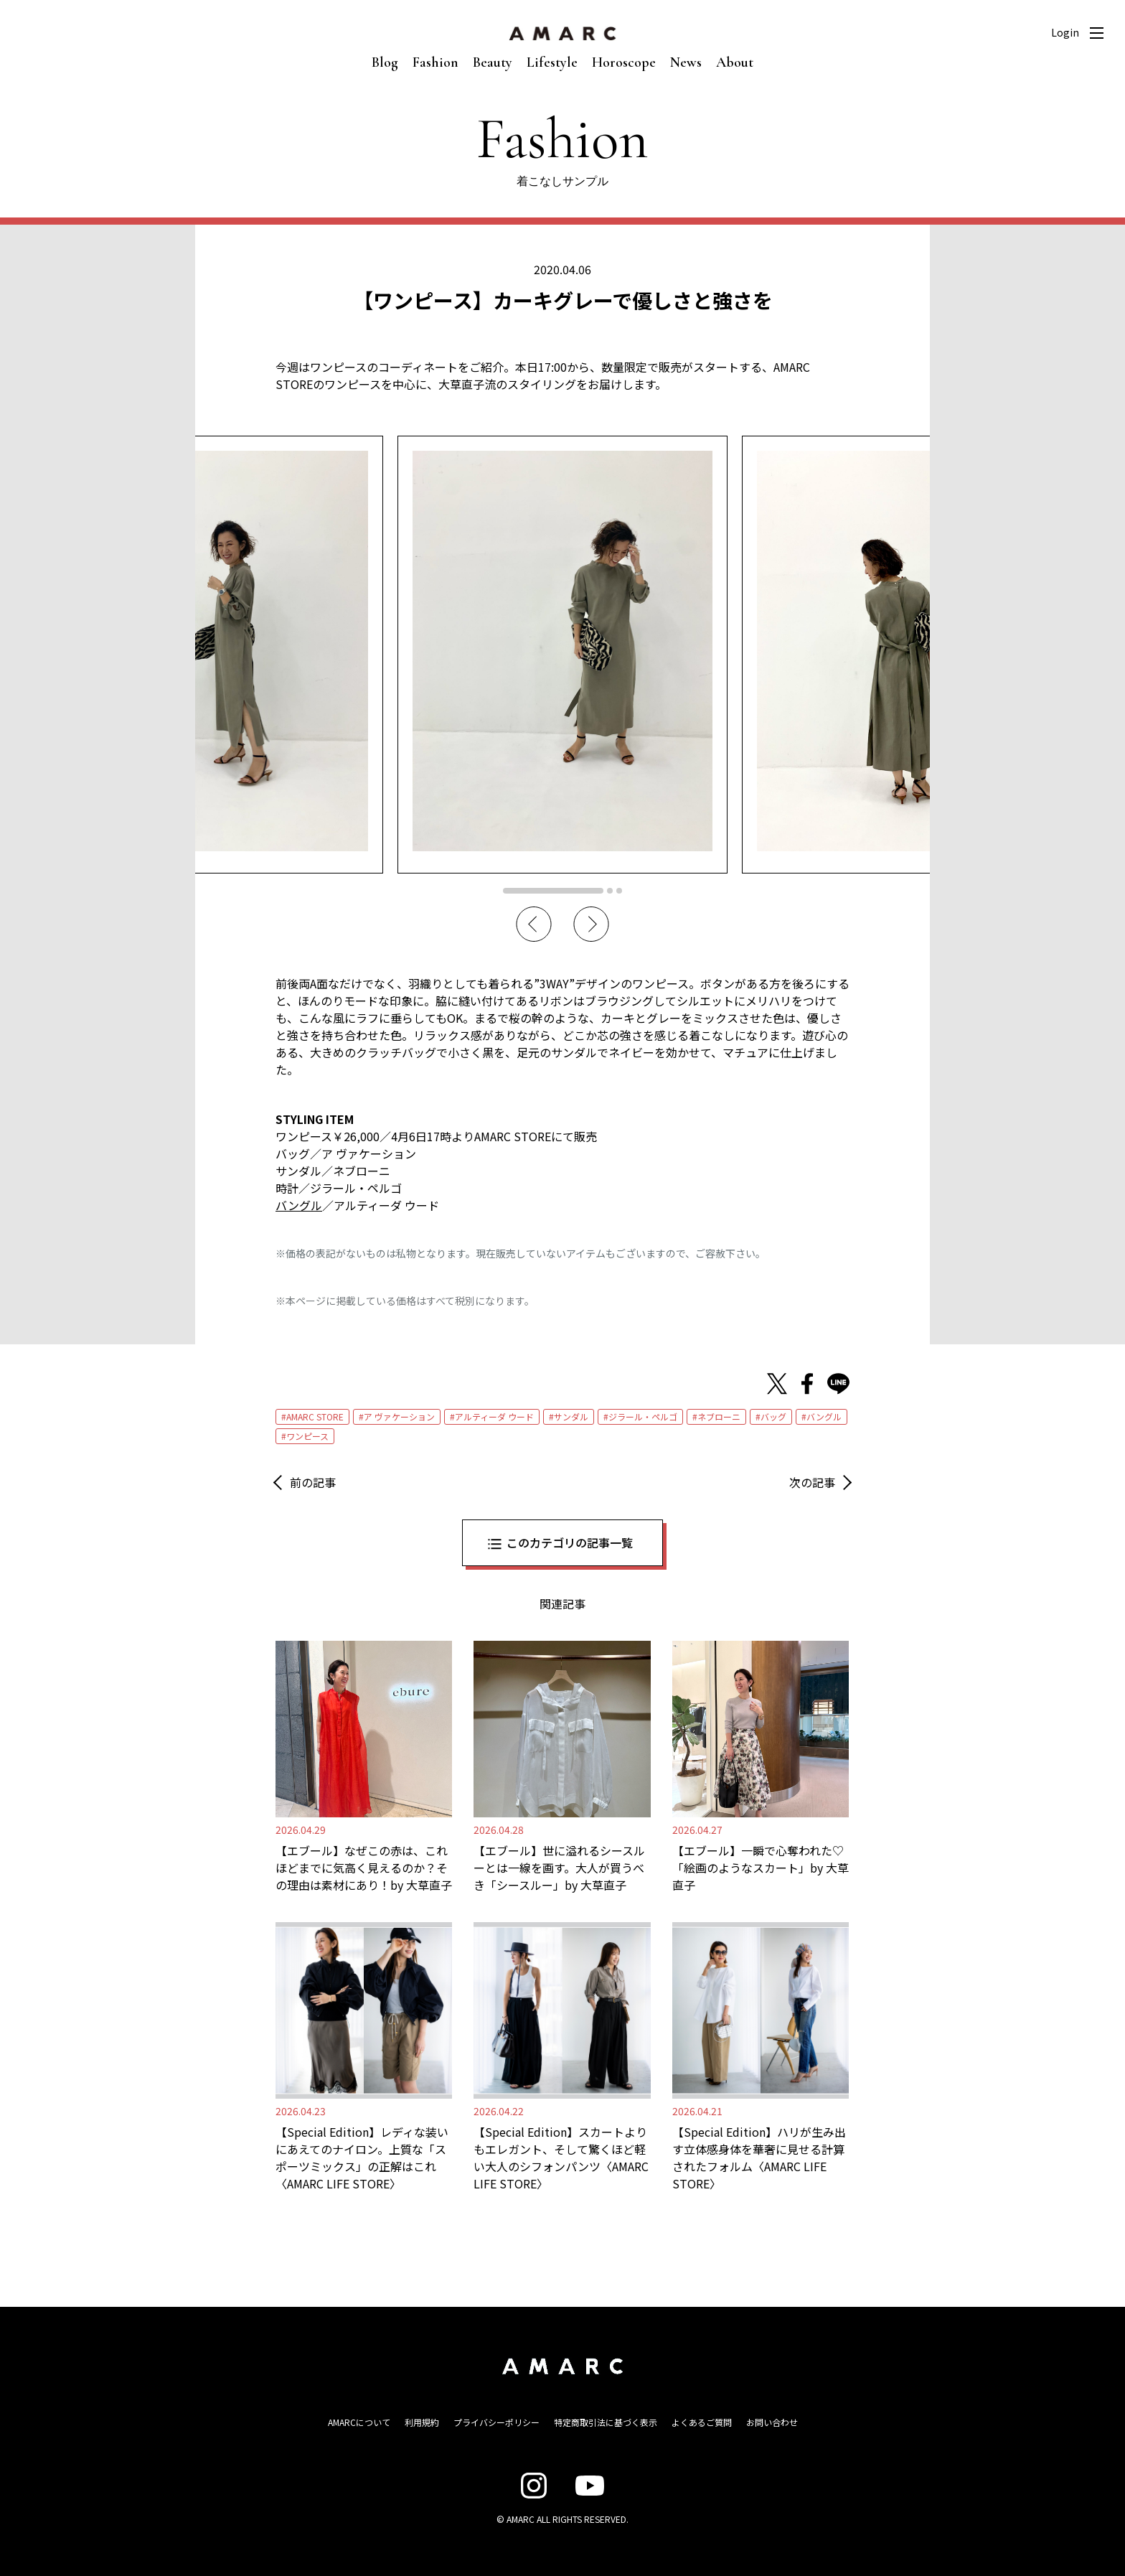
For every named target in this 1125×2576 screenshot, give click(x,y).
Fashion (435, 62)
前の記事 (313, 1482)
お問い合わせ (772, 2422)
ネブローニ (718, 1416)
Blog (385, 62)
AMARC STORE (315, 1416)
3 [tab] (619, 891)
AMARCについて (359, 2422)
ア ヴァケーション (399, 1416)
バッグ (773, 1416)
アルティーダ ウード (494, 1416)
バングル (824, 1416)
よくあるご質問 (702, 2422)
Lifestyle (552, 62)
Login (1065, 32)
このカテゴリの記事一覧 (570, 1542)
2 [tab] (610, 891)
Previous (534, 924)
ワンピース (307, 1436)
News (686, 62)
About (734, 62)
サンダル (571, 1416)
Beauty (492, 62)
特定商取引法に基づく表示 (605, 2422)
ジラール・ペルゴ (642, 1416)
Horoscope (624, 62)
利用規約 (422, 2422)
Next (591, 924)
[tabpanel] (562, 654)
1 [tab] (553, 891)
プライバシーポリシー (496, 2422)
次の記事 (812, 1482)
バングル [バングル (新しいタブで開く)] (299, 1205)
